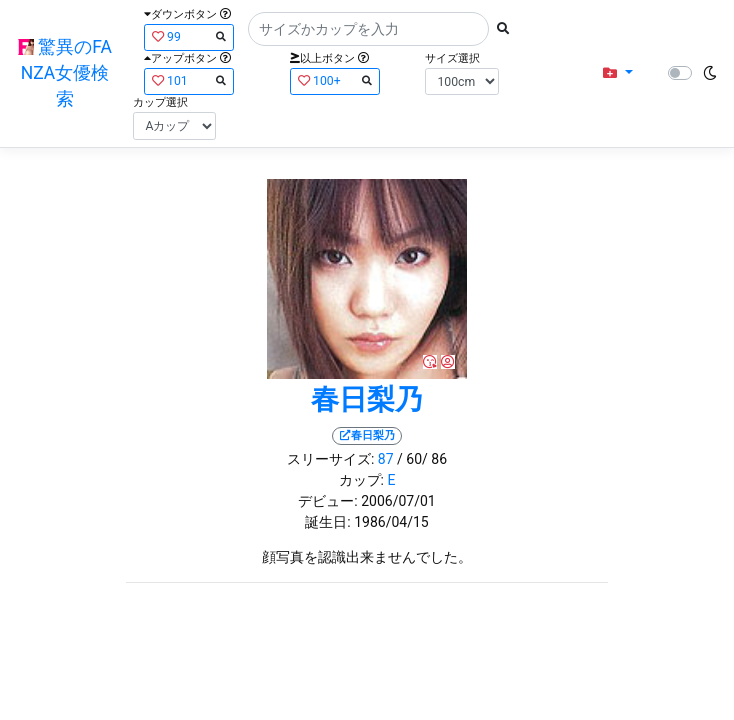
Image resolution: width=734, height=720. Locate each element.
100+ (335, 80)
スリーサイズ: (330, 459)
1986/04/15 (391, 522)
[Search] (368, 29)
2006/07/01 (398, 501)
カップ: (361, 480)
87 (386, 459)
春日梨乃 (367, 399)
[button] (617, 73)
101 (189, 80)
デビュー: (327, 501)
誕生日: (327, 522)
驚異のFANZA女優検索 (65, 73)
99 (189, 36)
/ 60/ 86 (422, 459)
